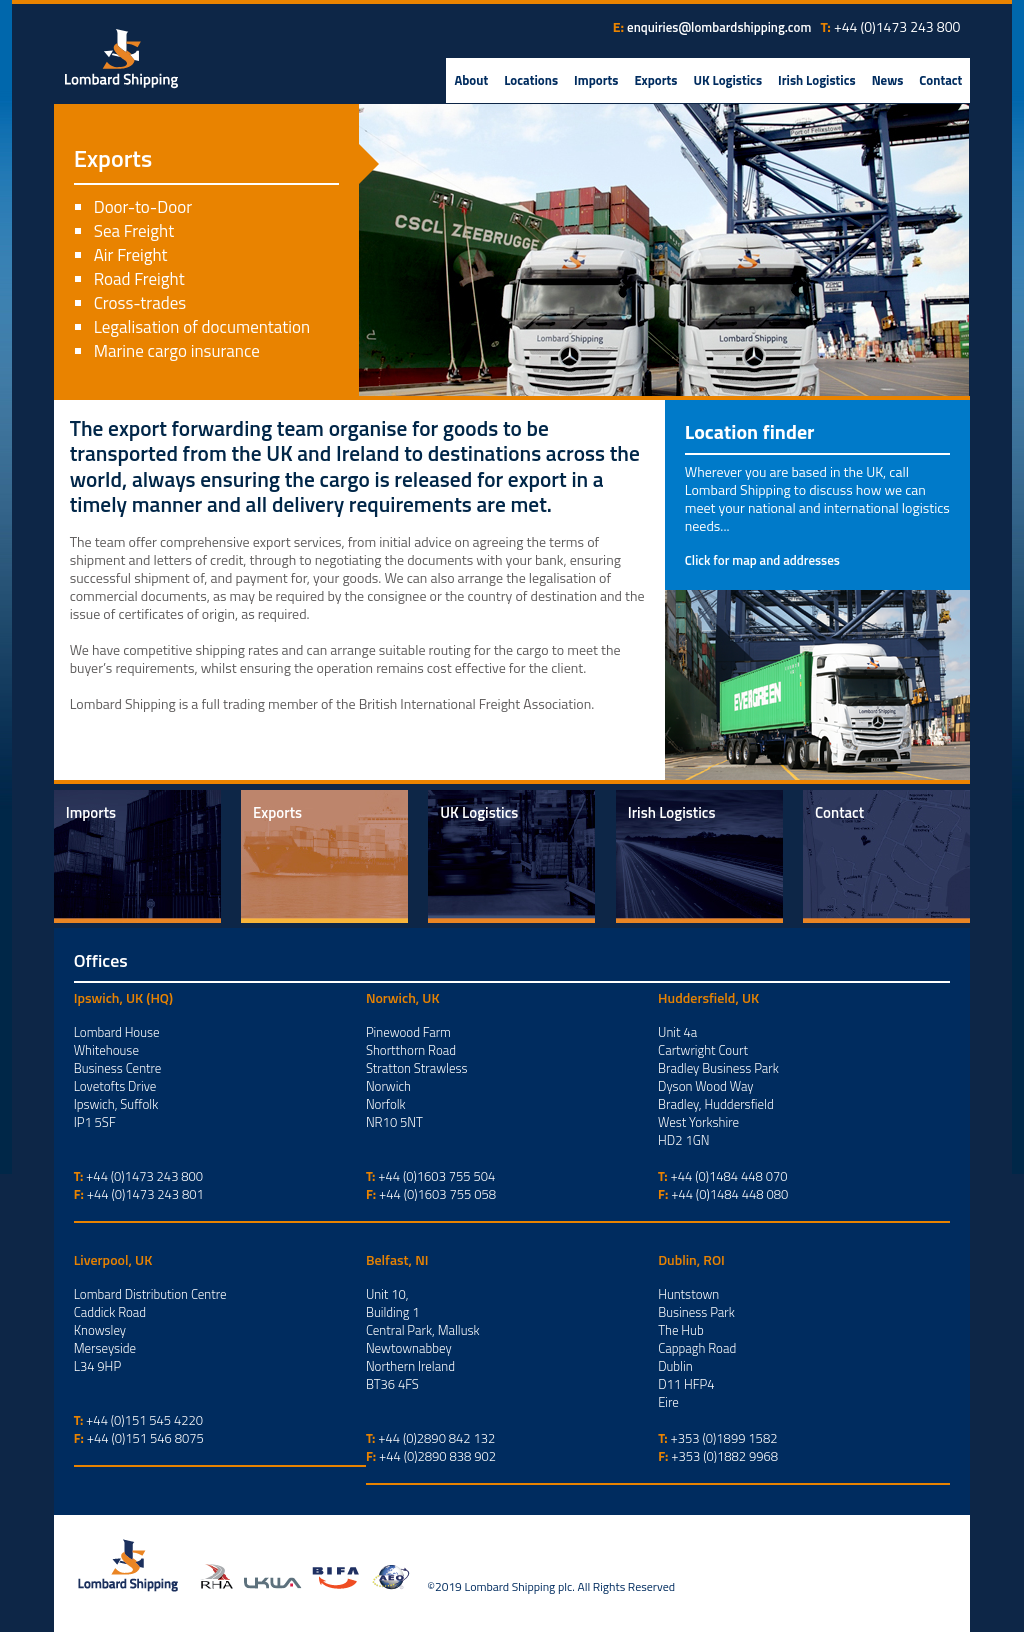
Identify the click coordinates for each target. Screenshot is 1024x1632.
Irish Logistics (817, 80)
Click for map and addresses (762, 560)
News (888, 80)
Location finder (750, 431)
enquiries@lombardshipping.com (719, 27)
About (471, 80)
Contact (940, 80)
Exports (655, 80)
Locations (531, 80)
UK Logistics (727, 80)
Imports (596, 80)
